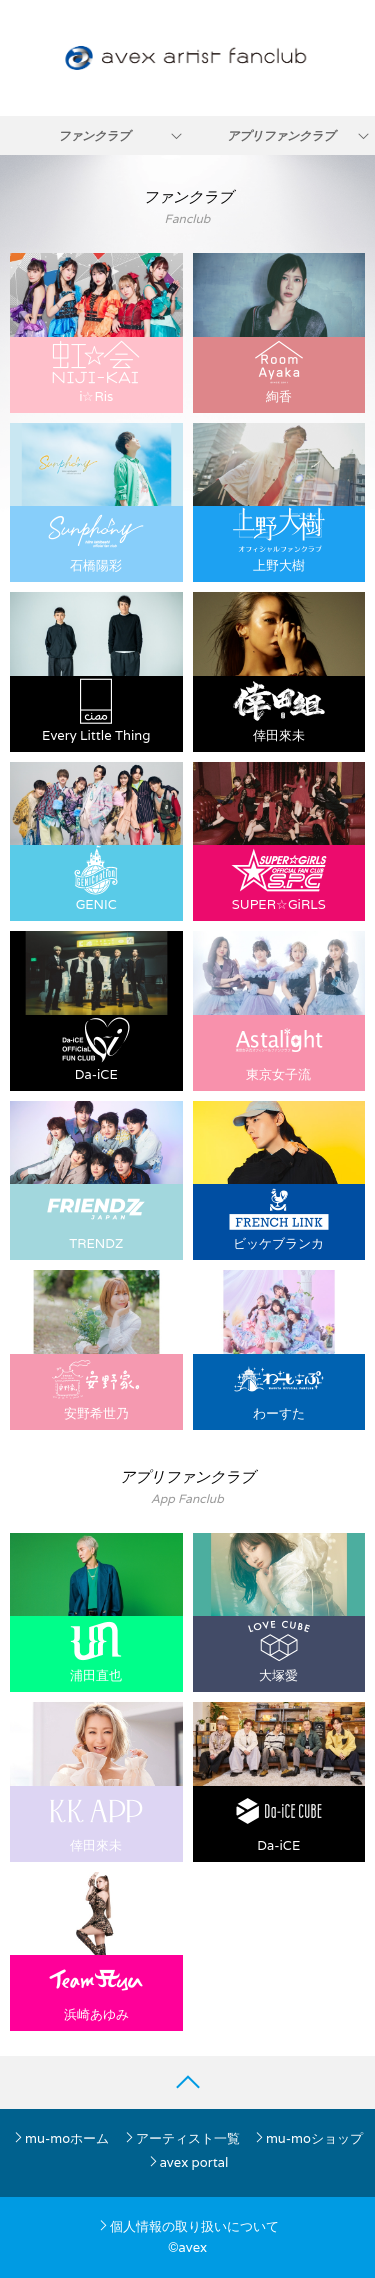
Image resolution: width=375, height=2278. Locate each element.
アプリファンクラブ (281, 135)
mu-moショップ (308, 2138)
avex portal (188, 2162)
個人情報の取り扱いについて (188, 2226)
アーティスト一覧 (181, 2138)
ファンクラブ (94, 135)
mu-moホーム (60, 2138)
